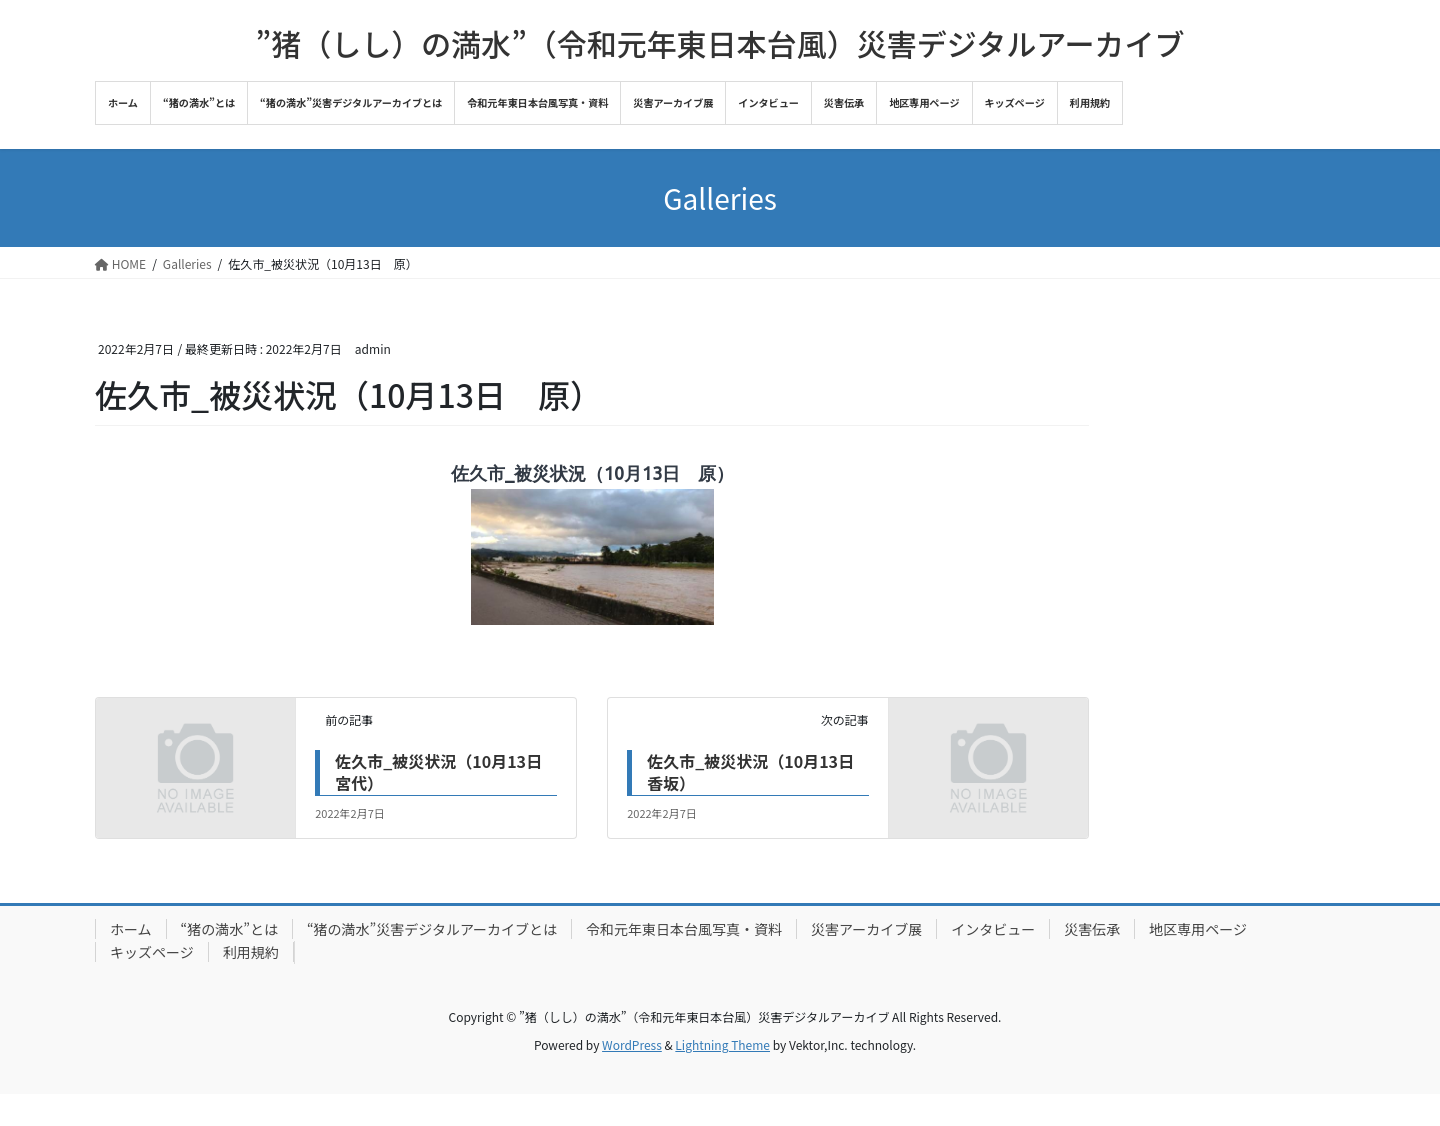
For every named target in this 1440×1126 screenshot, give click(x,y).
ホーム (131, 929)
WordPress (632, 1044)
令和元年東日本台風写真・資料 (684, 929)
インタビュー (993, 929)
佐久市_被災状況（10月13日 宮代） (446, 772)
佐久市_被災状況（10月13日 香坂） (758, 772)
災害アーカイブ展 (866, 929)
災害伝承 (1092, 929)
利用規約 (251, 952)
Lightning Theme (722, 1044)
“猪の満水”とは (229, 929)
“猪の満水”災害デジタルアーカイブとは (432, 929)
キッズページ (152, 952)
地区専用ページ (1198, 929)
